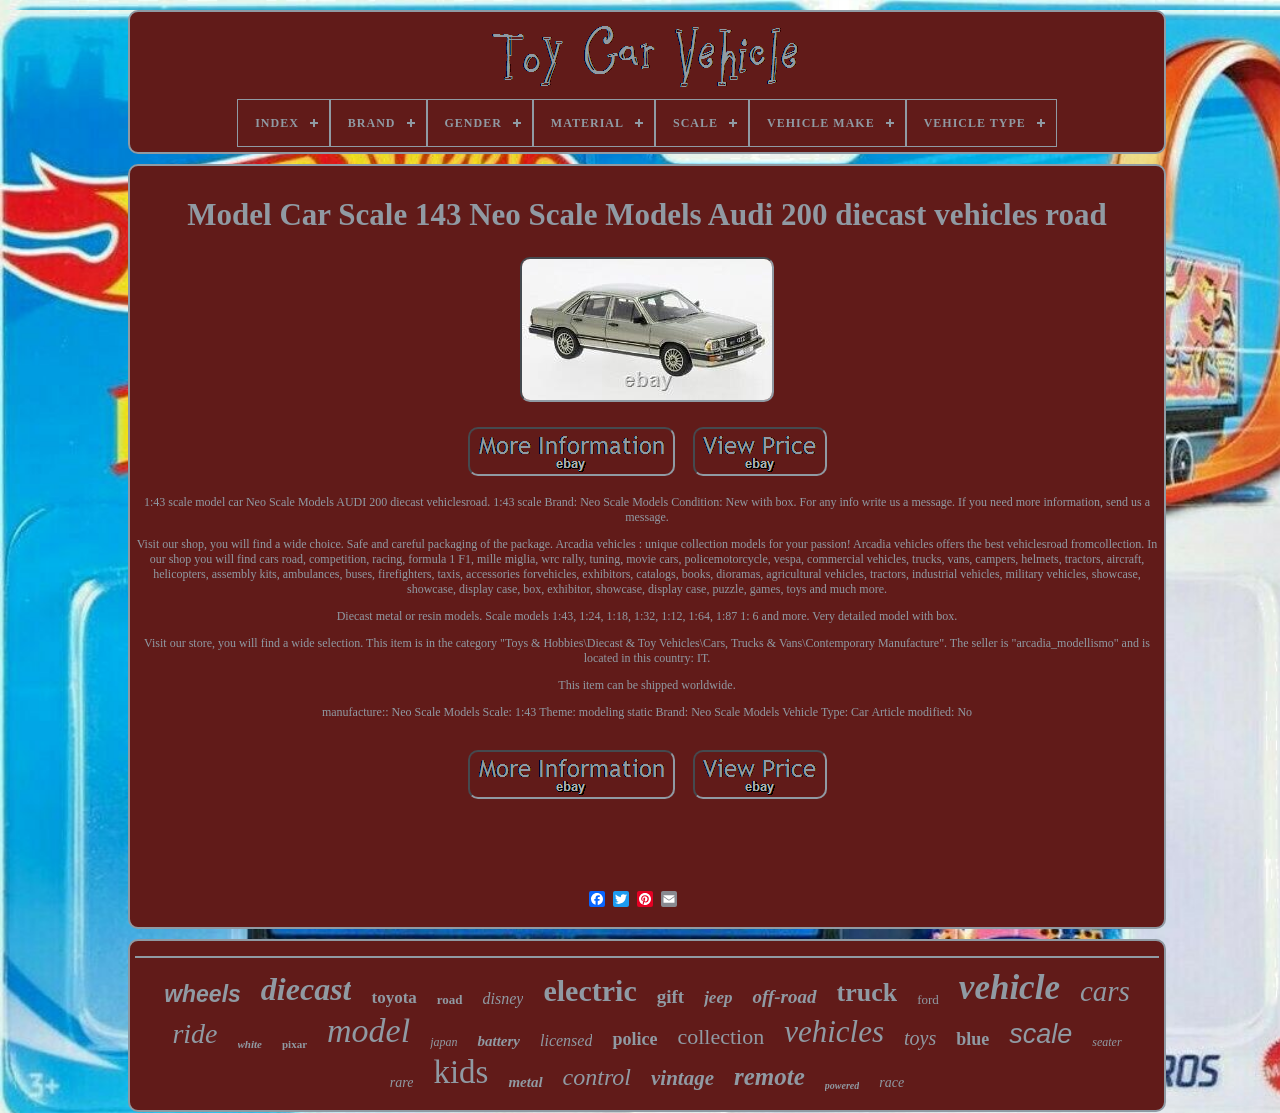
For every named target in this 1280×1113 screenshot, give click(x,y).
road (450, 999)
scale (1040, 1034)
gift (670, 996)
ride (194, 1033)
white (250, 1044)
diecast (306, 989)
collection (720, 1036)
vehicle (1009, 987)
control (597, 1077)
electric (589, 990)
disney (503, 998)
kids (460, 1072)
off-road (784, 996)
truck (867, 992)
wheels (202, 994)
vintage (682, 1078)
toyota (393, 997)
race (891, 1082)
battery (498, 1041)
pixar (294, 1044)
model (368, 1030)
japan (443, 1042)
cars (1105, 991)
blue (972, 1039)
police (634, 1039)
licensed (566, 1040)
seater (1106, 1042)
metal (525, 1082)
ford (928, 999)
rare (402, 1082)
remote (769, 1076)
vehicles (834, 1031)
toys (920, 1038)
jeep (718, 997)
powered (842, 1085)
